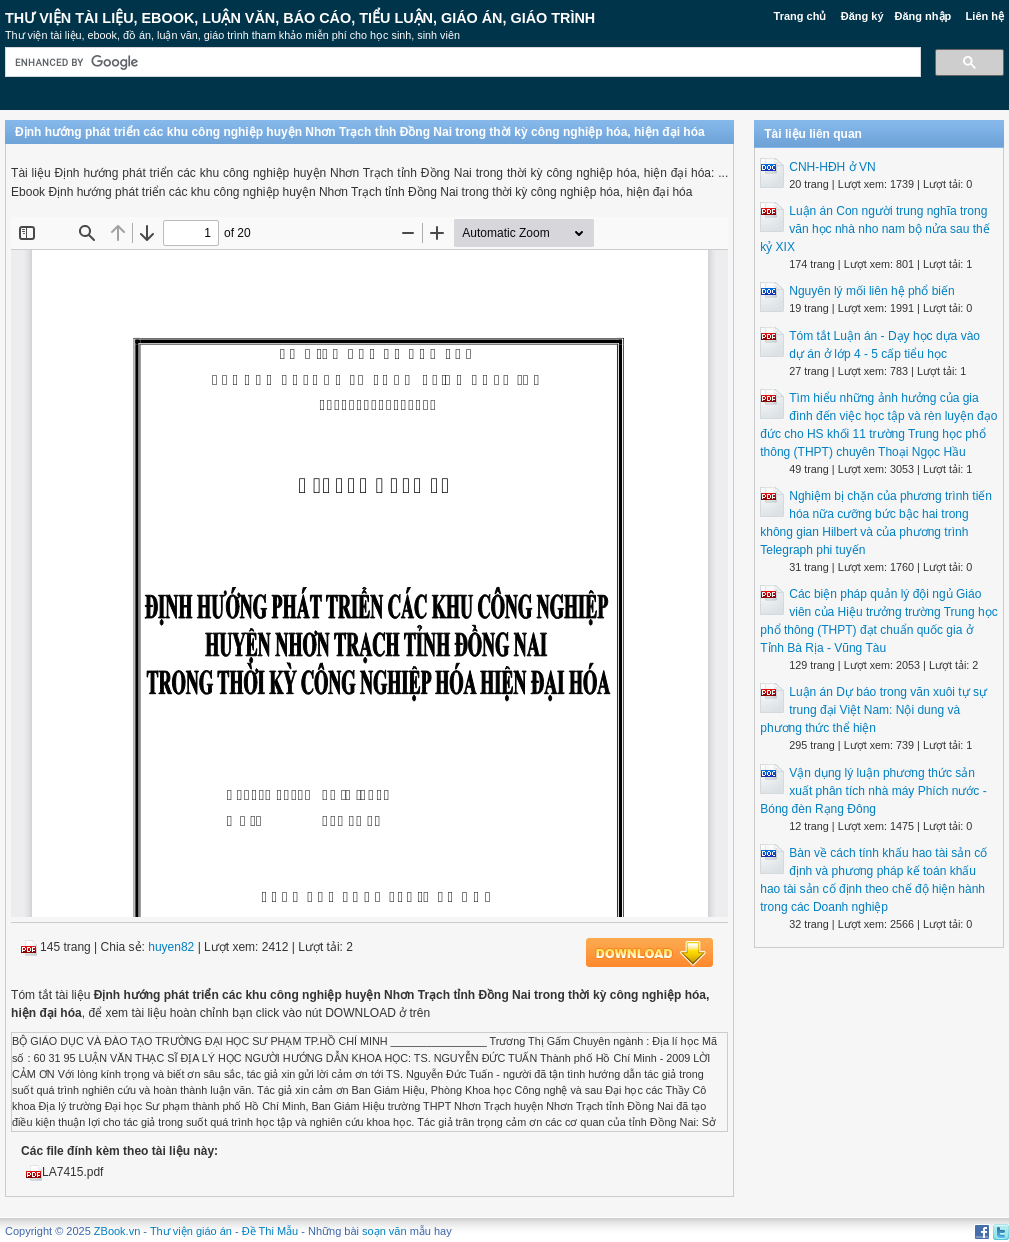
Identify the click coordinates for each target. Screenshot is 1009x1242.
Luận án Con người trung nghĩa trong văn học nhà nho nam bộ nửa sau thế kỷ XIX (874, 229)
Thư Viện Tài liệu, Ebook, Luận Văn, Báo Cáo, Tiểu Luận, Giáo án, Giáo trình (300, 18)
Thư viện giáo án (191, 1231)
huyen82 (171, 947)
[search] (461, 62)
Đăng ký (862, 16)
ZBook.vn (117, 1231)
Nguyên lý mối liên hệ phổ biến (871, 291)
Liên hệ (985, 16)
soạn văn (384, 1231)
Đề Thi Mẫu (270, 1231)
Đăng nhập (923, 16)
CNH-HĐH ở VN (832, 167)
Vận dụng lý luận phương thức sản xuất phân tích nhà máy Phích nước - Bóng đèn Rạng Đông (873, 791)
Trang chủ (800, 16)
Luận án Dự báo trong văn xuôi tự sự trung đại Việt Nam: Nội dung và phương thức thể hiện (873, 710)
